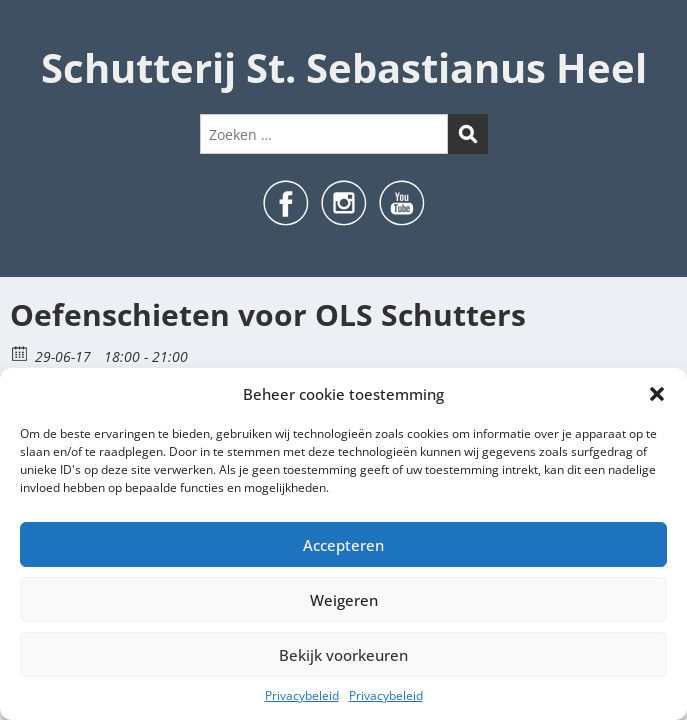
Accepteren (343, 545)
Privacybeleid (302, 695)
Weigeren (344, 600)
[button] (657, 394)
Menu (36, 34)
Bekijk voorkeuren (343, 655)
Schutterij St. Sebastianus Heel (344, 67)
